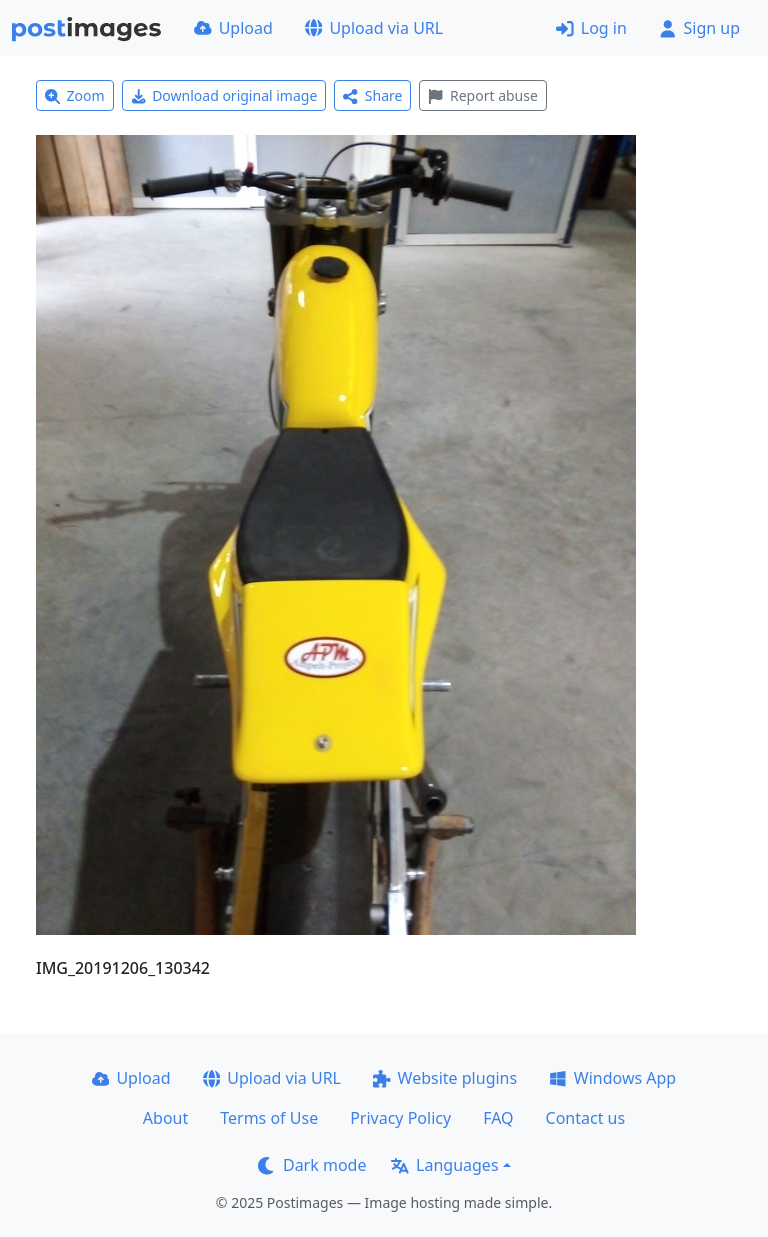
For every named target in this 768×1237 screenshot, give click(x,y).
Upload (233, 28)
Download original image (224, 95)
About (165, 1118)
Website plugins (445, 1078)
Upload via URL (374, 28)
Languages (444, 1165)
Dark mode (312, 1165)
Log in (591, 28)
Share (372, 95)
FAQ (498, 1118)
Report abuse (482, 95)
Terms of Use (269, 1118)
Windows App (612, 1078)
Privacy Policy (400, 1118)
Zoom (75, 95)
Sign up (699, 28)
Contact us (586, 1118)
